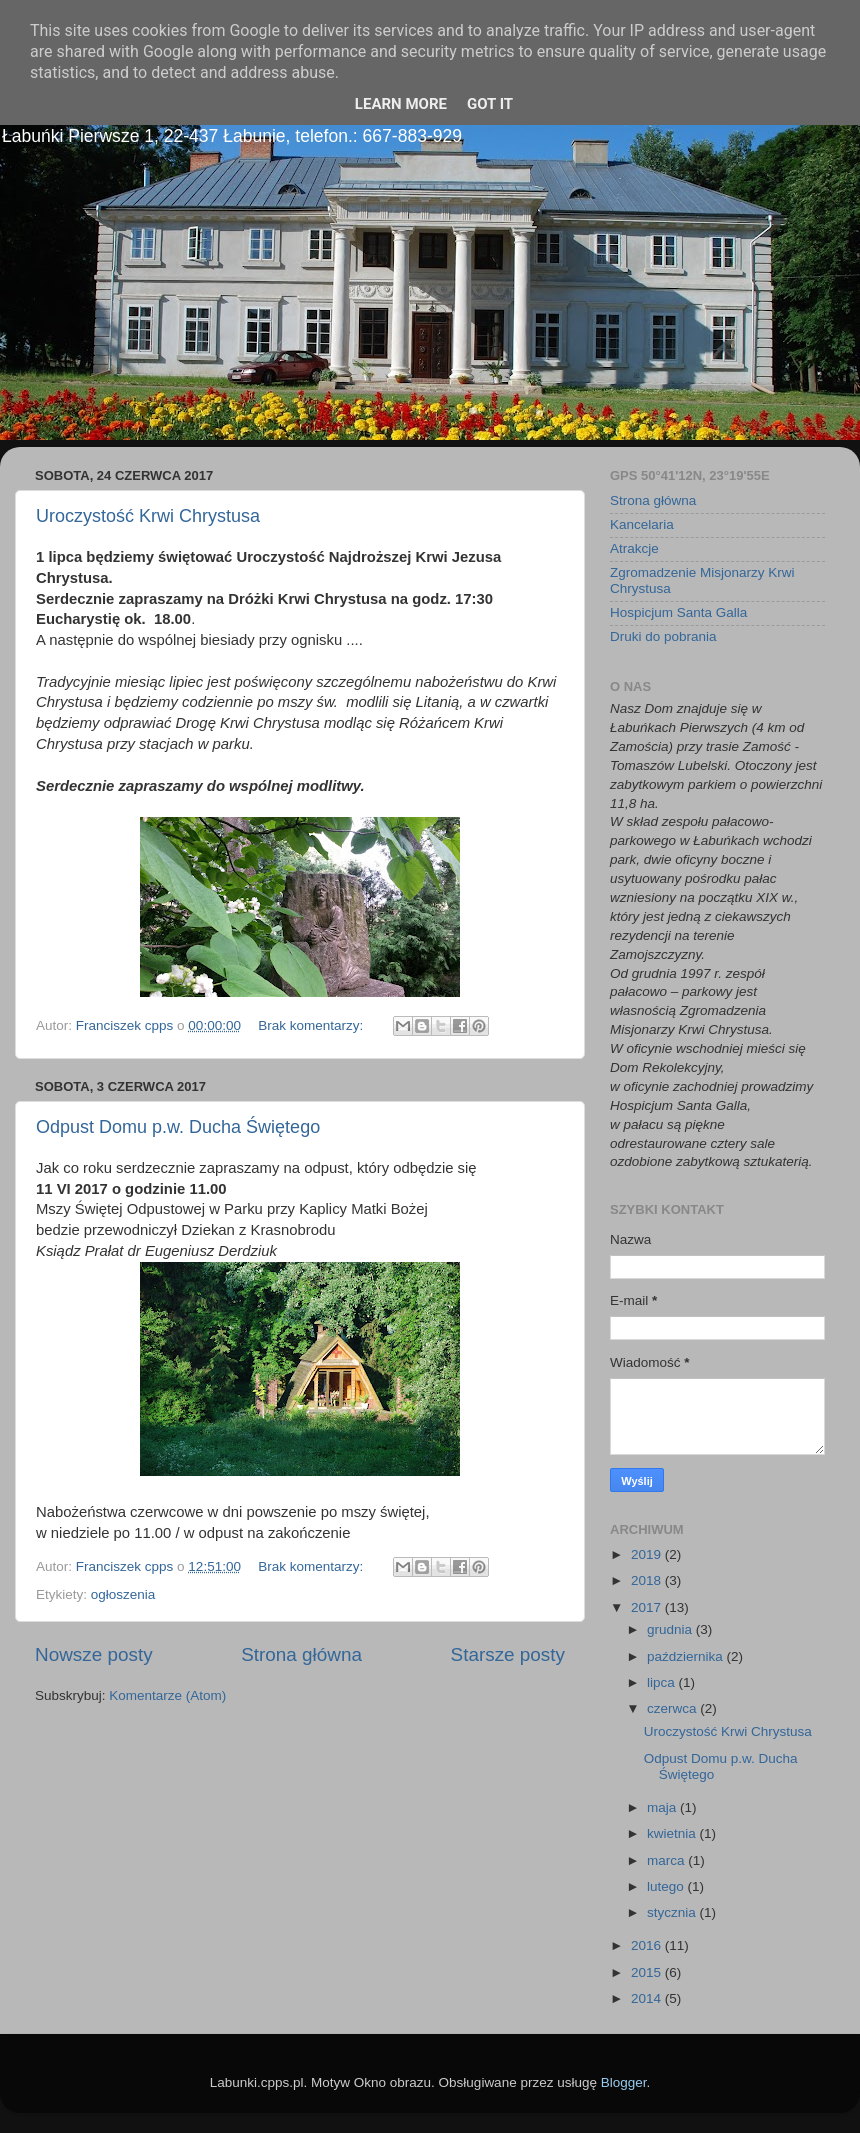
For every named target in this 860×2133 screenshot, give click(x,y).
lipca (663, 1682)
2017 (648, 1607)
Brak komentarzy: (312, 1025)
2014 (648, 1998)
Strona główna (301, 1654)
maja (663, 1807)
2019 (648, 1554)
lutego (667, 1886)
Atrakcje (634, 548)
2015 (648, 1972)
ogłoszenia (123, 1594)
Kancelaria (642, 524)
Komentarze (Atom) (167, 1695)
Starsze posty (508, 1654)
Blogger (624, 2082)
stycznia (673, 1912)
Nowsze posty (94, 1654)
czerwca (673, 1708)
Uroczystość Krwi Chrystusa (148, 516)
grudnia (671, 1629)
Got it (490, 104)
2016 (648, 1945)
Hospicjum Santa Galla (678, 612)
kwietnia (673, 1833)
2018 (648, 1580)
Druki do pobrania (663, 636)
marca (667, 1860)
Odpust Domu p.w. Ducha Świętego (178, 1127)
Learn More (401, 104)
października (687, 1656)
